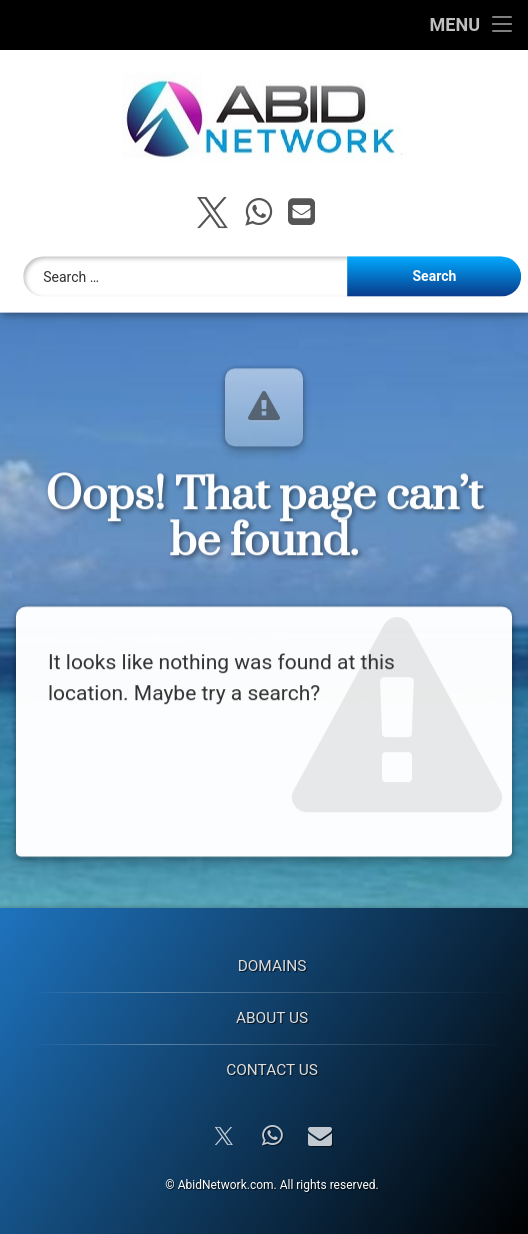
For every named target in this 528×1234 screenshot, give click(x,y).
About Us (272, 1018)
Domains (272, 966)
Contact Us (272, 1070)
